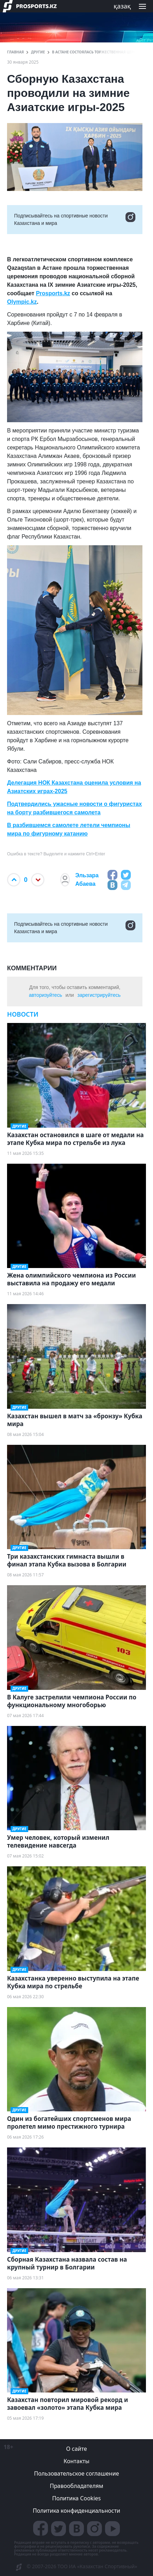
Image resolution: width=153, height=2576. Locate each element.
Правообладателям (76, 2486)
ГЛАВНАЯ (15, 52)
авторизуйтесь (45, 995)
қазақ (122, 6)
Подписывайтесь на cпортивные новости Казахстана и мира (74, 219)
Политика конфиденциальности (76, 2510)
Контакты (76, 2461)
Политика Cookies (76, 2498)
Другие (38, 52)
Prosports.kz (53, 293)
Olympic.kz (22, 302)
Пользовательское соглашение (76, 2473)
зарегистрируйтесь (99, 995)
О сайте (76, 2449)
